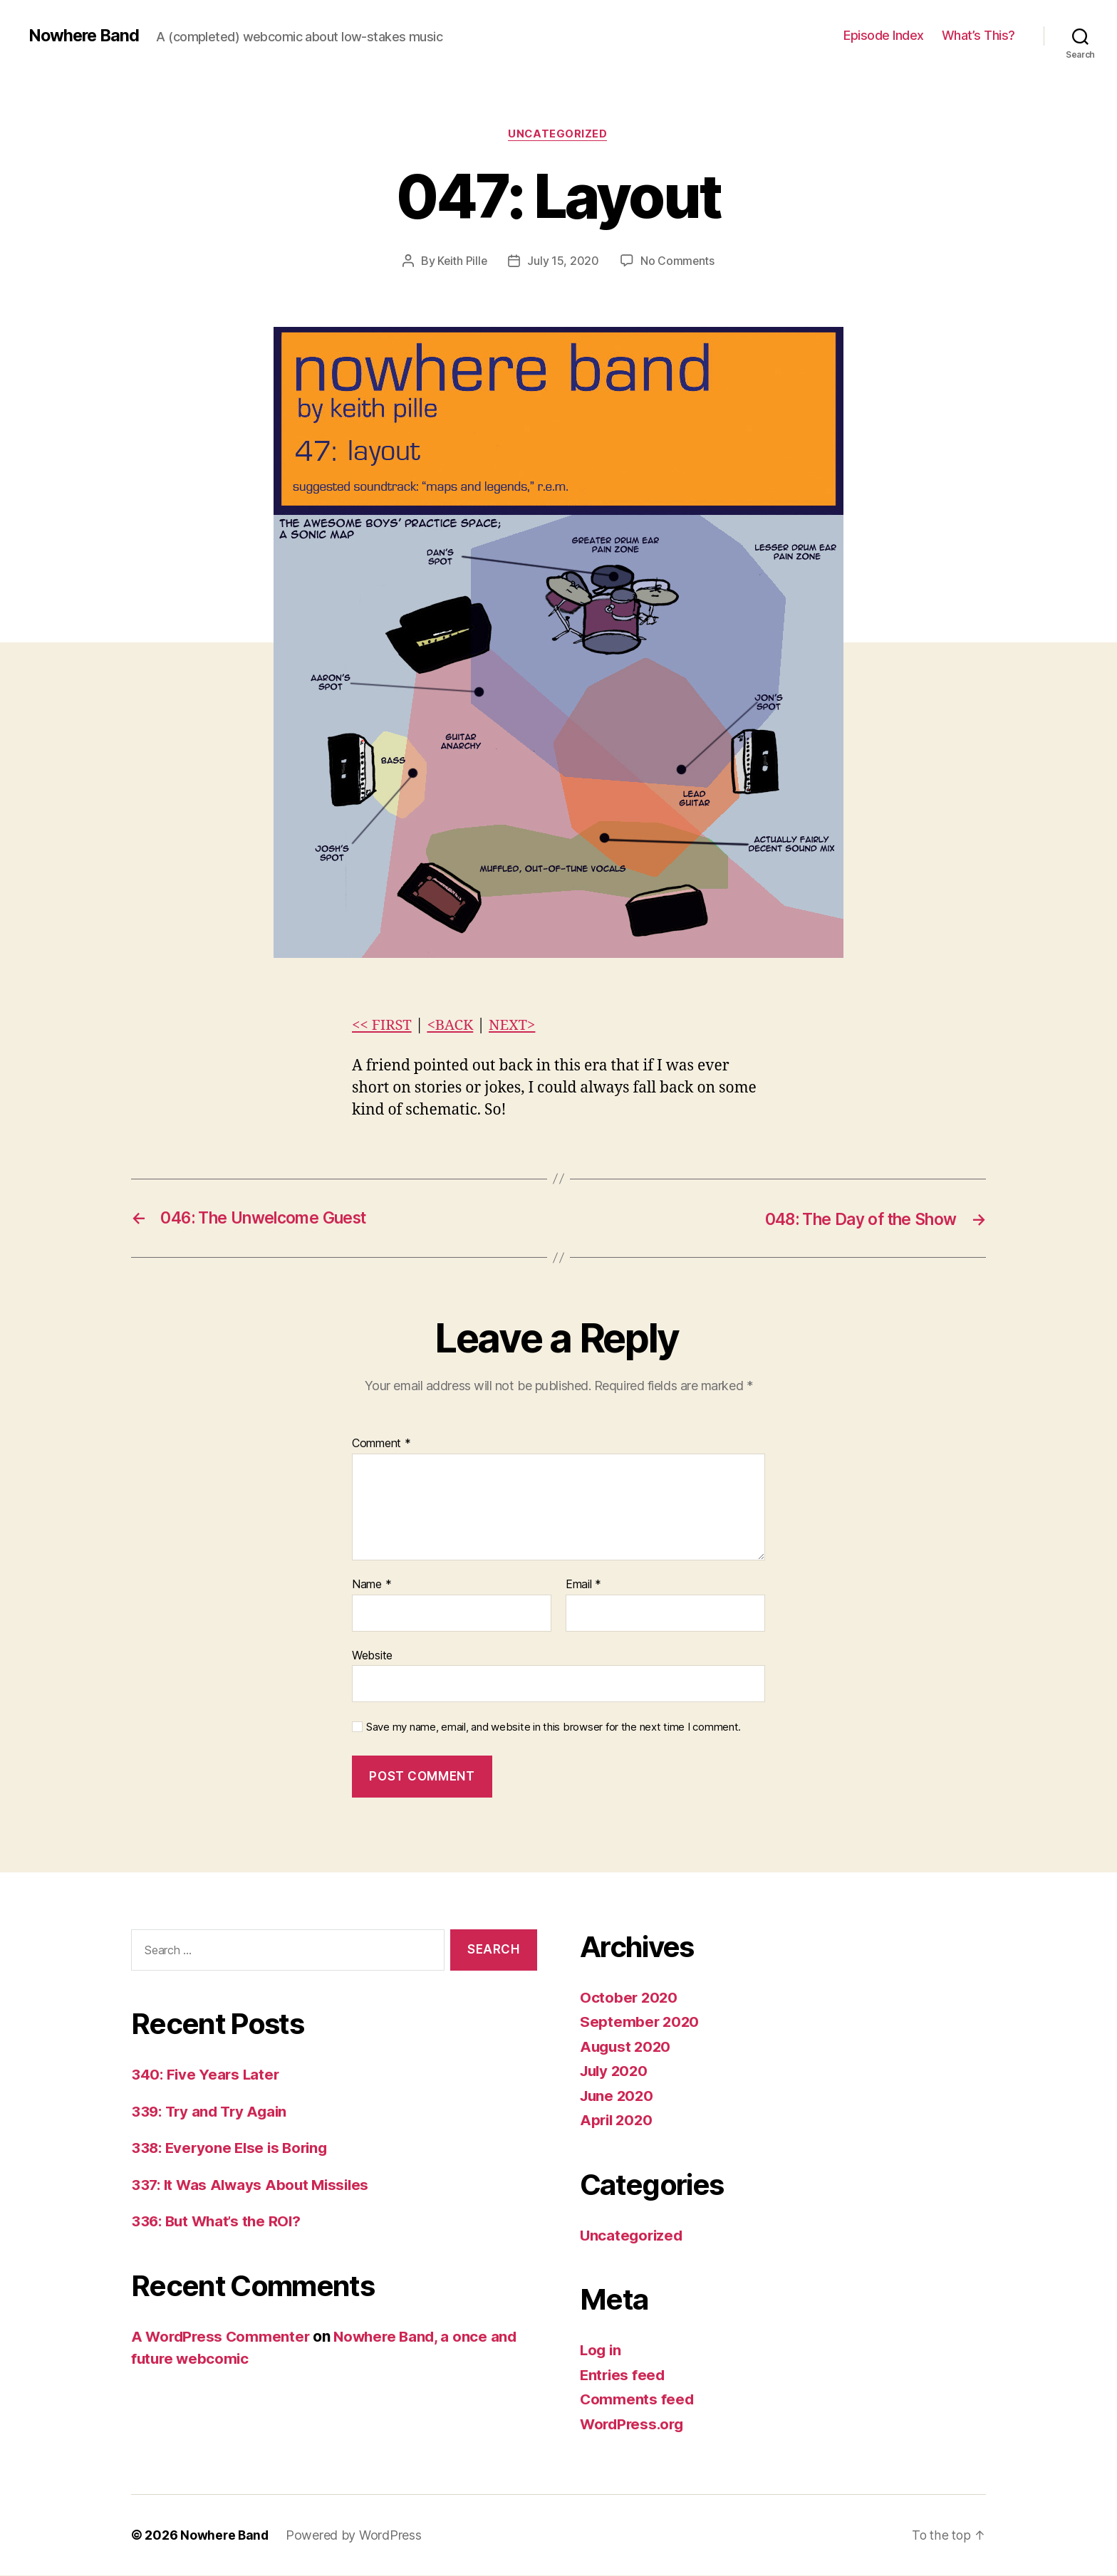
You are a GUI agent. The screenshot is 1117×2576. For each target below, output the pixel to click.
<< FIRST (382, 1025)
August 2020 (627, 2046)
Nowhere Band (85, 35)
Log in (601, 2350)
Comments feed (637, 2400)
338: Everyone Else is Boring (232, 2148)
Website (372, 1655)
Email (583, 1585)
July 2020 (616, 2071)
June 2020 (618, 2096)
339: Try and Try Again (212, 2111)
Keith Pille (462, 261)
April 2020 (617, 2120)
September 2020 (640, 2022)
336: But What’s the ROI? (219, 2222)
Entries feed (623, 2375)
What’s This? (978, 35)
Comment (381, 1444)
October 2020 (630, 1997)
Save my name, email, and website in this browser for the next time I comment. (553, 1727)
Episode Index (883, 35)
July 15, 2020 (564, 261)
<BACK (453, 1025)
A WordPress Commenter (222, 2336)
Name (371, 1585)
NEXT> (516, 1025)
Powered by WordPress (356, 2535)
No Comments (677, 261)
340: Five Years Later (206, 2075)
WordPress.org (634, 2424)
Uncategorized (558, 134)
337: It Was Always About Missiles (253, 2185)
